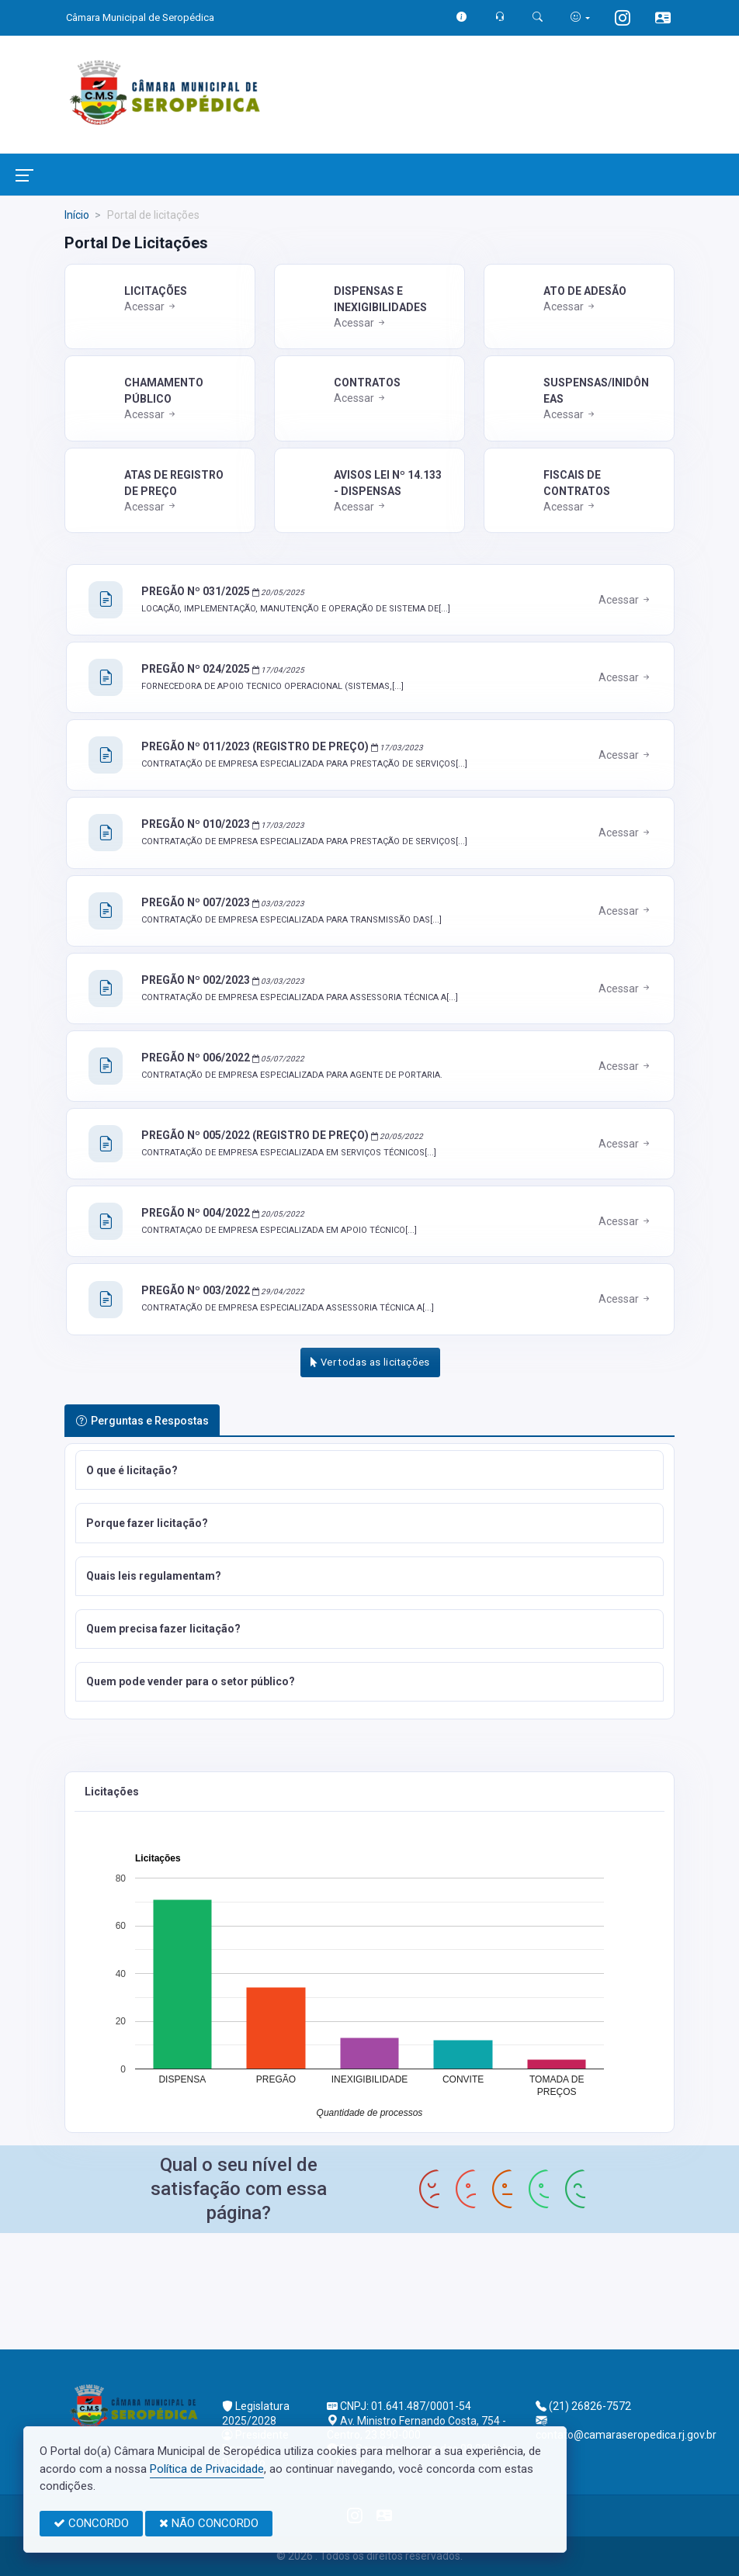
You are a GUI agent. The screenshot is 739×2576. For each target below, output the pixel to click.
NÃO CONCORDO (208, 2523)
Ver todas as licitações (370, 1362)
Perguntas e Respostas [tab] (142, 1420)
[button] (369, 1470)
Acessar (151, 306)
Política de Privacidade (207, 2469)
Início (76, 215)
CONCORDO (91, 2523)
